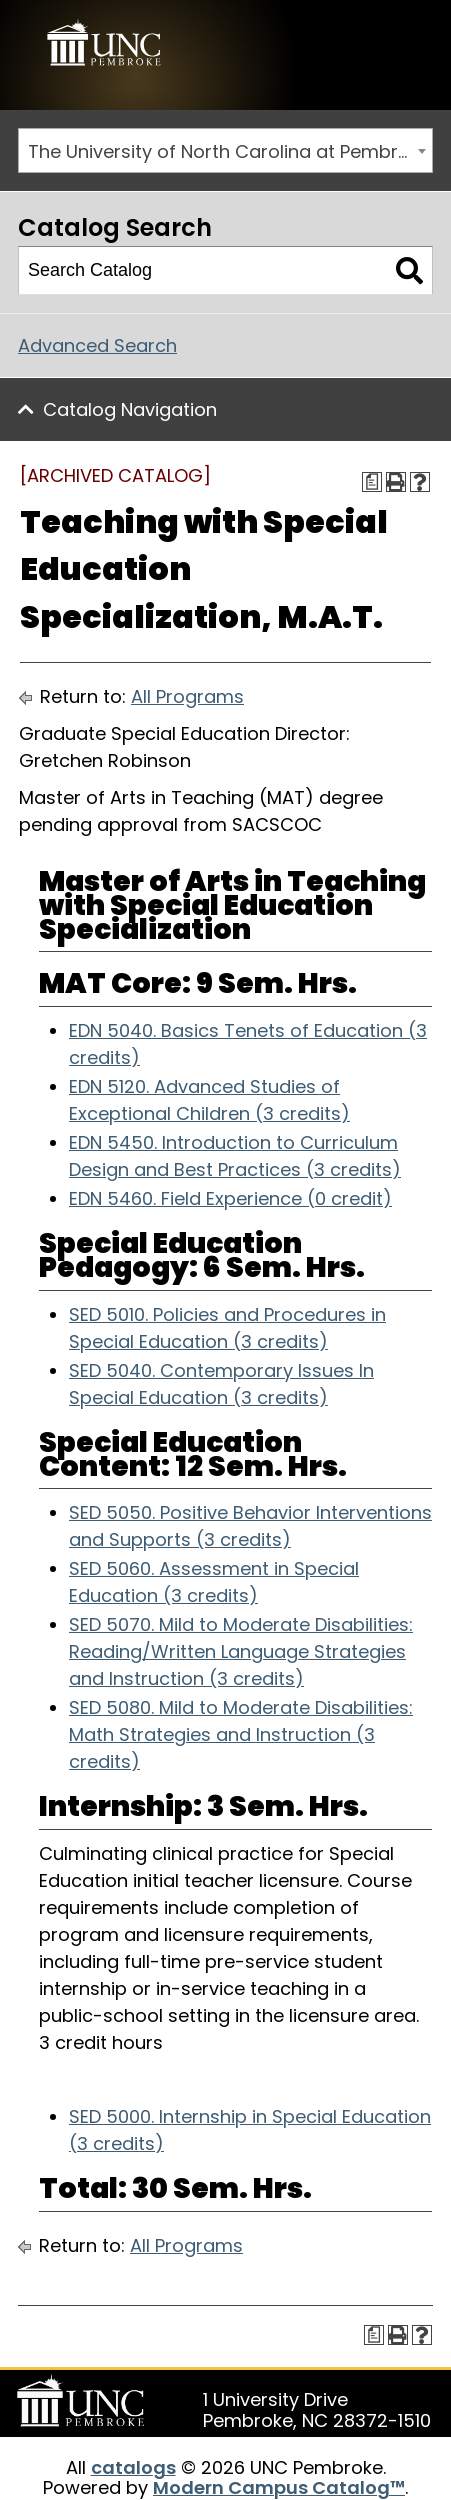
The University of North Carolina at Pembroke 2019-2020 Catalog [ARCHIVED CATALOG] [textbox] (230, 151)
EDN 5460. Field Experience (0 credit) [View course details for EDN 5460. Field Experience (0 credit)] (230, 1198)
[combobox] (225, 150)
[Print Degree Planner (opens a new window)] (372, 482)
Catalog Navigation (130, 409)
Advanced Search (97, 345)
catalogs (133, 2467)
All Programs (187, 696)
